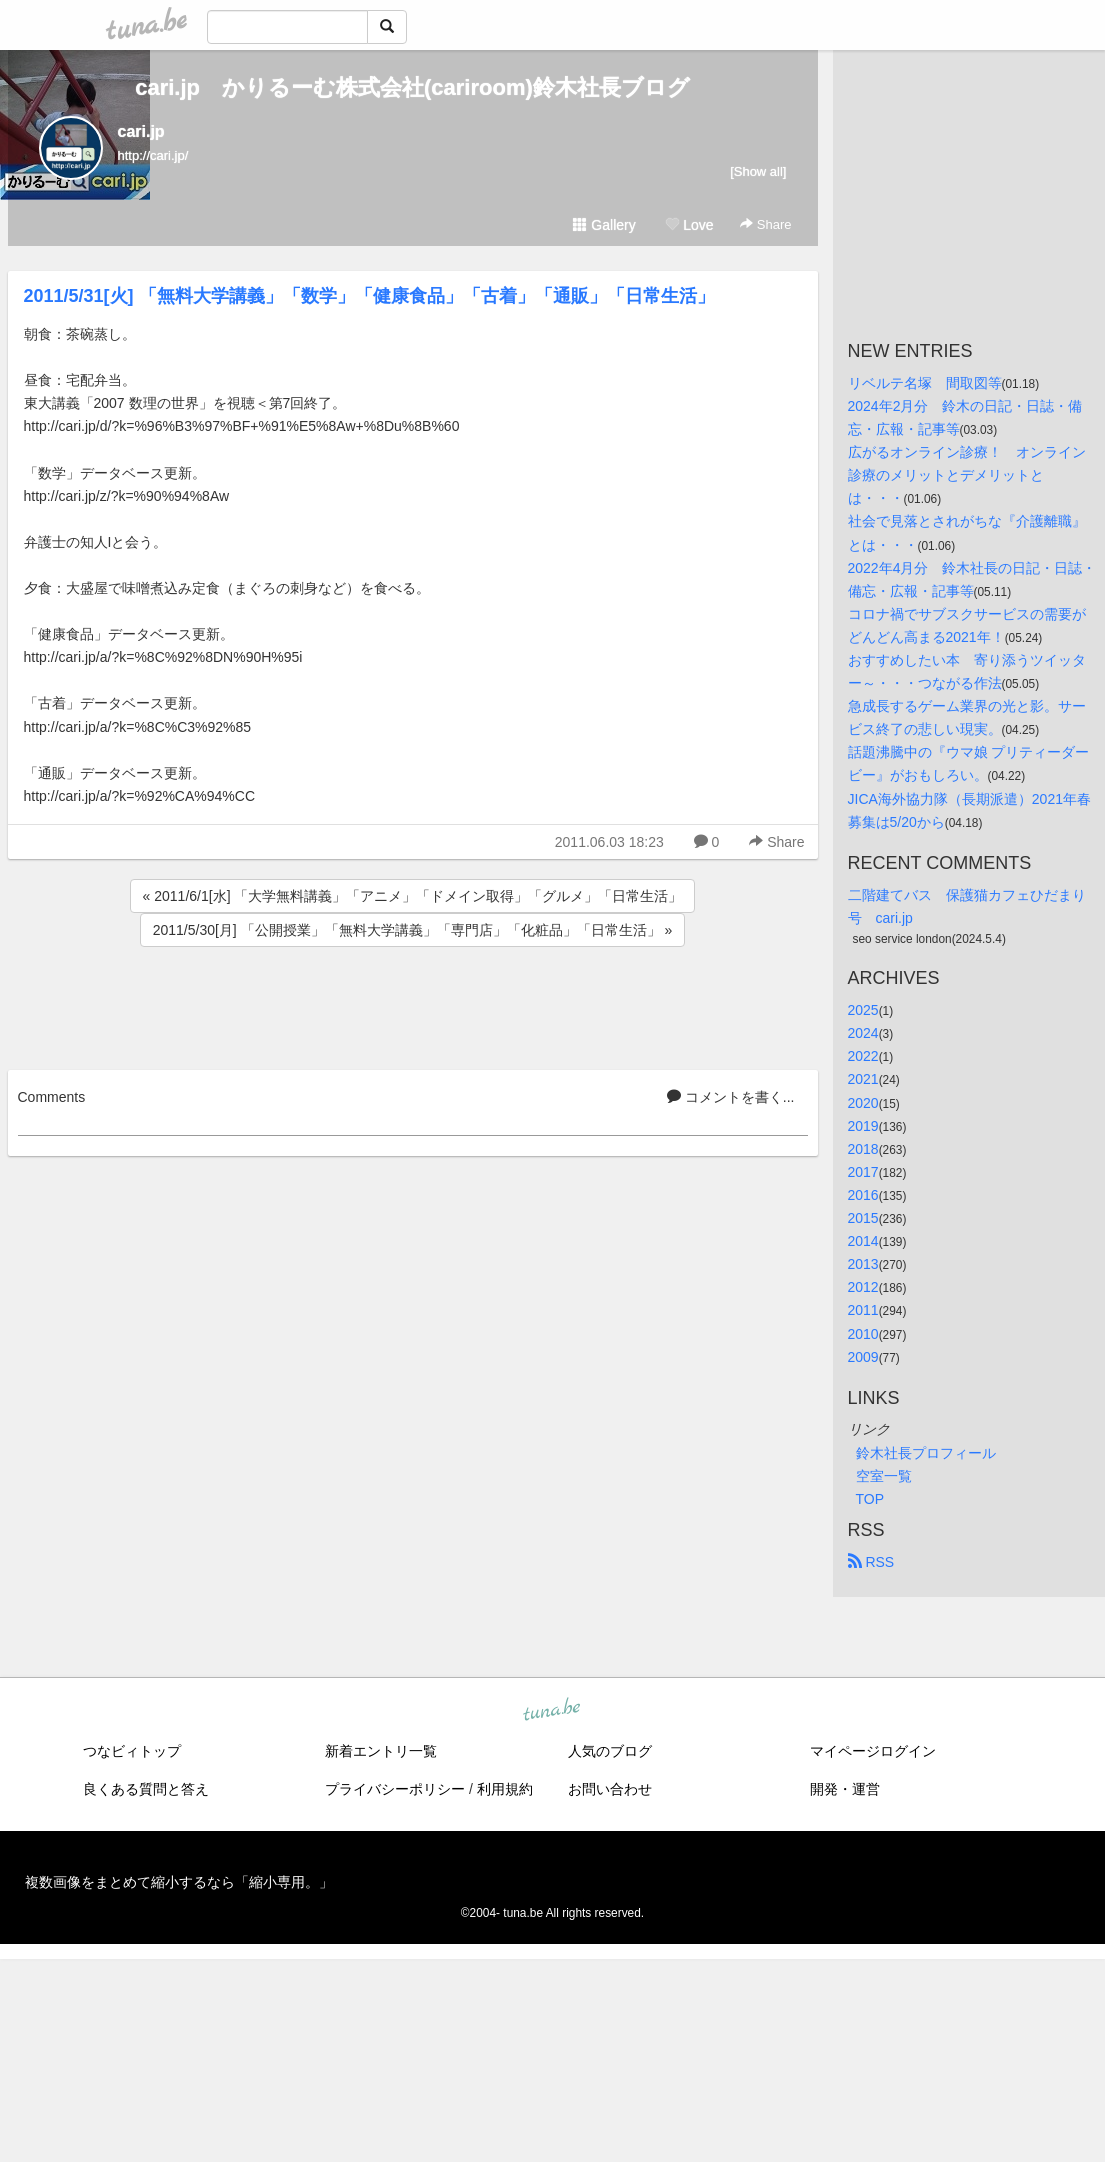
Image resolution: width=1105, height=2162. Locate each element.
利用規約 (505, 1789)
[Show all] (758, 171)
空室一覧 (884, 1476)
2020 (863, 1103)
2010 (863, 1334)
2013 (863, 1264)
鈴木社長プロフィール (926, 1453)
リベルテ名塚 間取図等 (925, 383)
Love (689, 225)
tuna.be (552, 1710)
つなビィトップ (132, 1751)
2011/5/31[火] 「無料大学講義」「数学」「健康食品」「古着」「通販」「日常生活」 (369, 296)
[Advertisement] (413, 1005)
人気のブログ (610, 1751)
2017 (863, 1172)
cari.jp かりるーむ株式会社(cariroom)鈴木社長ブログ (412, 87)
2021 (863, 1079)
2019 (863, 1126)
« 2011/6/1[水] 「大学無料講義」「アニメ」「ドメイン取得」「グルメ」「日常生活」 (413, 896)
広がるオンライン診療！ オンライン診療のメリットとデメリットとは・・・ (967, 475)
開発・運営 (845, 1789)
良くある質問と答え (146, 1789)
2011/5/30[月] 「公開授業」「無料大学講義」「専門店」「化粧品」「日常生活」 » (413, 930)
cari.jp (141, 131)
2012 (863, 1287)
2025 (863, 1010)
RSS (871, 1562)
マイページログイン (873, 1751)
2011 (863, 1310)
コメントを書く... (731, 1097)
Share (765, 224)
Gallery (604, 225)
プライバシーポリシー (395, 1789)
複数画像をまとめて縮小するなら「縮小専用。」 (179, 1882)
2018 (863, 1149)
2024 (863, 1033)
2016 (863, 1195)
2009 (863, 1357)
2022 (863, 1056)
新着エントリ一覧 (381, 1751)
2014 (863, 1241)
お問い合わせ (610, 1789)
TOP (870, 1499)
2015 (863, 1218)
